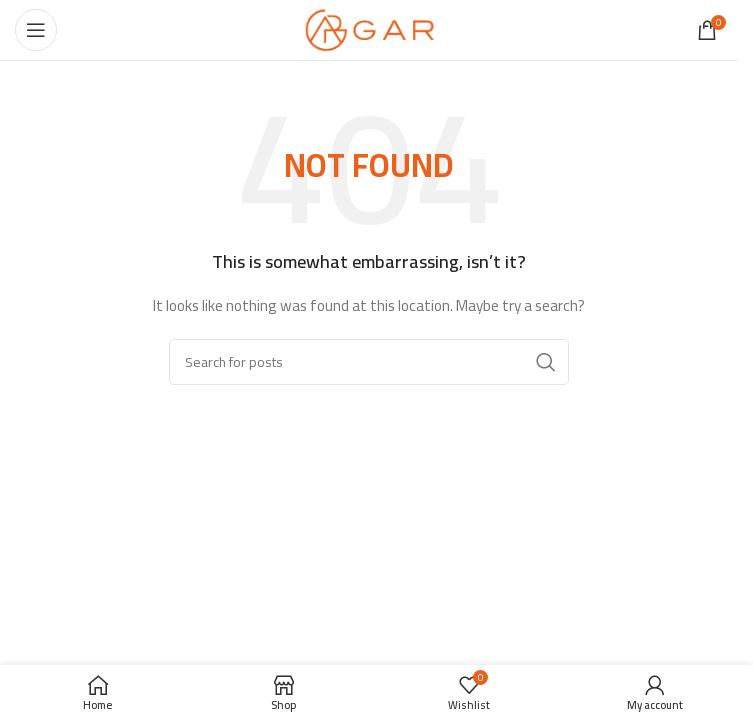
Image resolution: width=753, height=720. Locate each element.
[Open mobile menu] (36, 30)
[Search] (369, 362)
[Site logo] (369, 29)
